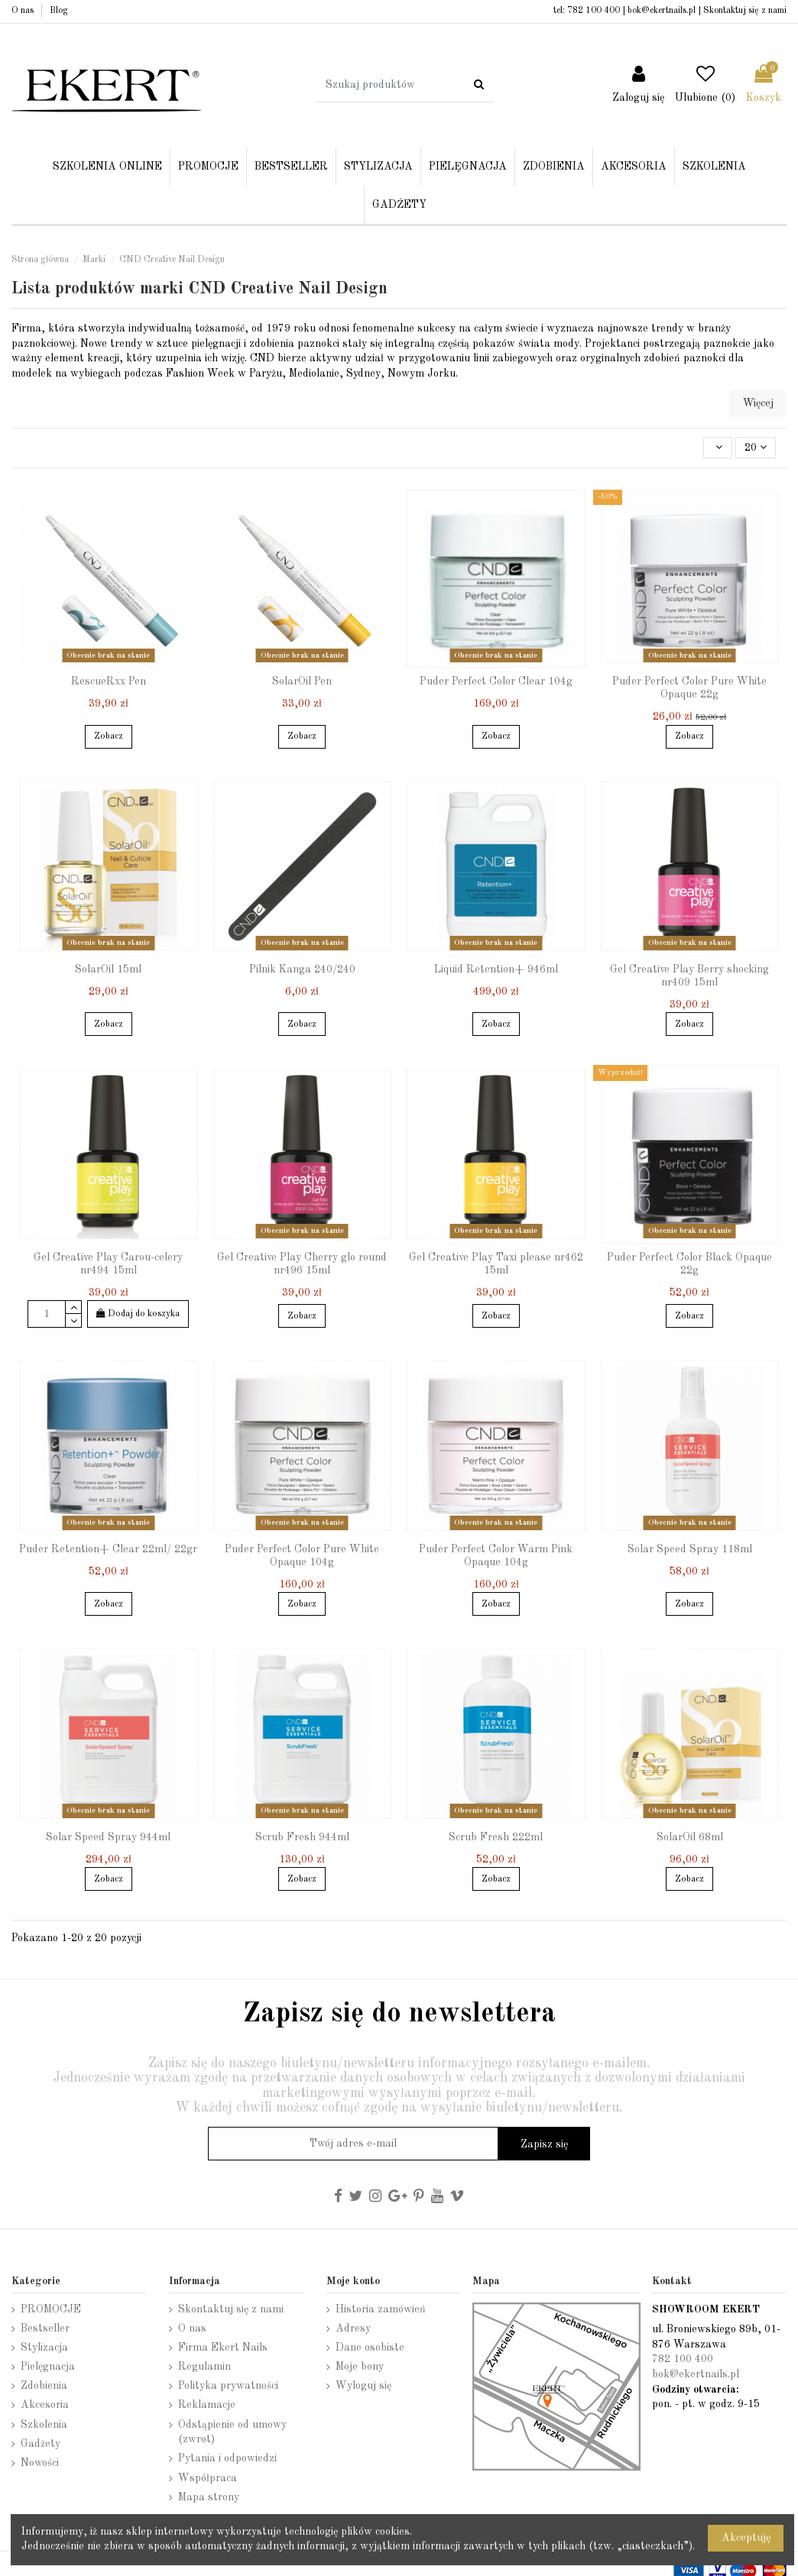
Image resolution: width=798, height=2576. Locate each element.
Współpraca (207, 2478)
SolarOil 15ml (108, 969)
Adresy (353, 2328)
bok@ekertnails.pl (662, 10)
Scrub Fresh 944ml (302, 1837)
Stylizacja (44, 2347)
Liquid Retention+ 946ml (496, 969)
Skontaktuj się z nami (745, 10)
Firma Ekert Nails (223, 2347)
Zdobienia (44, 2385)
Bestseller (45, 2328)
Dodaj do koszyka (138, 1314)
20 (755, 447)
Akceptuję (746, 2537)
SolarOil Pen (302, 681)
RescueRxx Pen (108, 681)
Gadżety (40, 2443)
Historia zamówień (381, 2309)
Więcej (758, 403)
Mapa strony (208, 2497)
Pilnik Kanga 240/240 (302, 969)
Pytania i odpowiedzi (227, 2458)
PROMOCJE (51, 2309)
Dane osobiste (370, 2347)
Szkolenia (44, 2424)
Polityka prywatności (228, 2385)
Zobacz (108, 736)
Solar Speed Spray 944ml (108, 1837)
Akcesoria (45, 2405)
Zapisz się (544, 2144)
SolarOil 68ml (690, 1837)
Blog (59, 10)
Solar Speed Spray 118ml (690, 1549)
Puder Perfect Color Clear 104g (496, 681)
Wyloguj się (363, 2385)
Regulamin (204, 2366)
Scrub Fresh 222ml (496, 1837)
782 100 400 (593, 10)
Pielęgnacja (48, 2366)
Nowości (40, 2463)
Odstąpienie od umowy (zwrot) (232, 2432)
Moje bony (360, 2366)
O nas (23, 10)
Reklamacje (206, 2405)
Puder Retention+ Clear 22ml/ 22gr (108, 1549)
